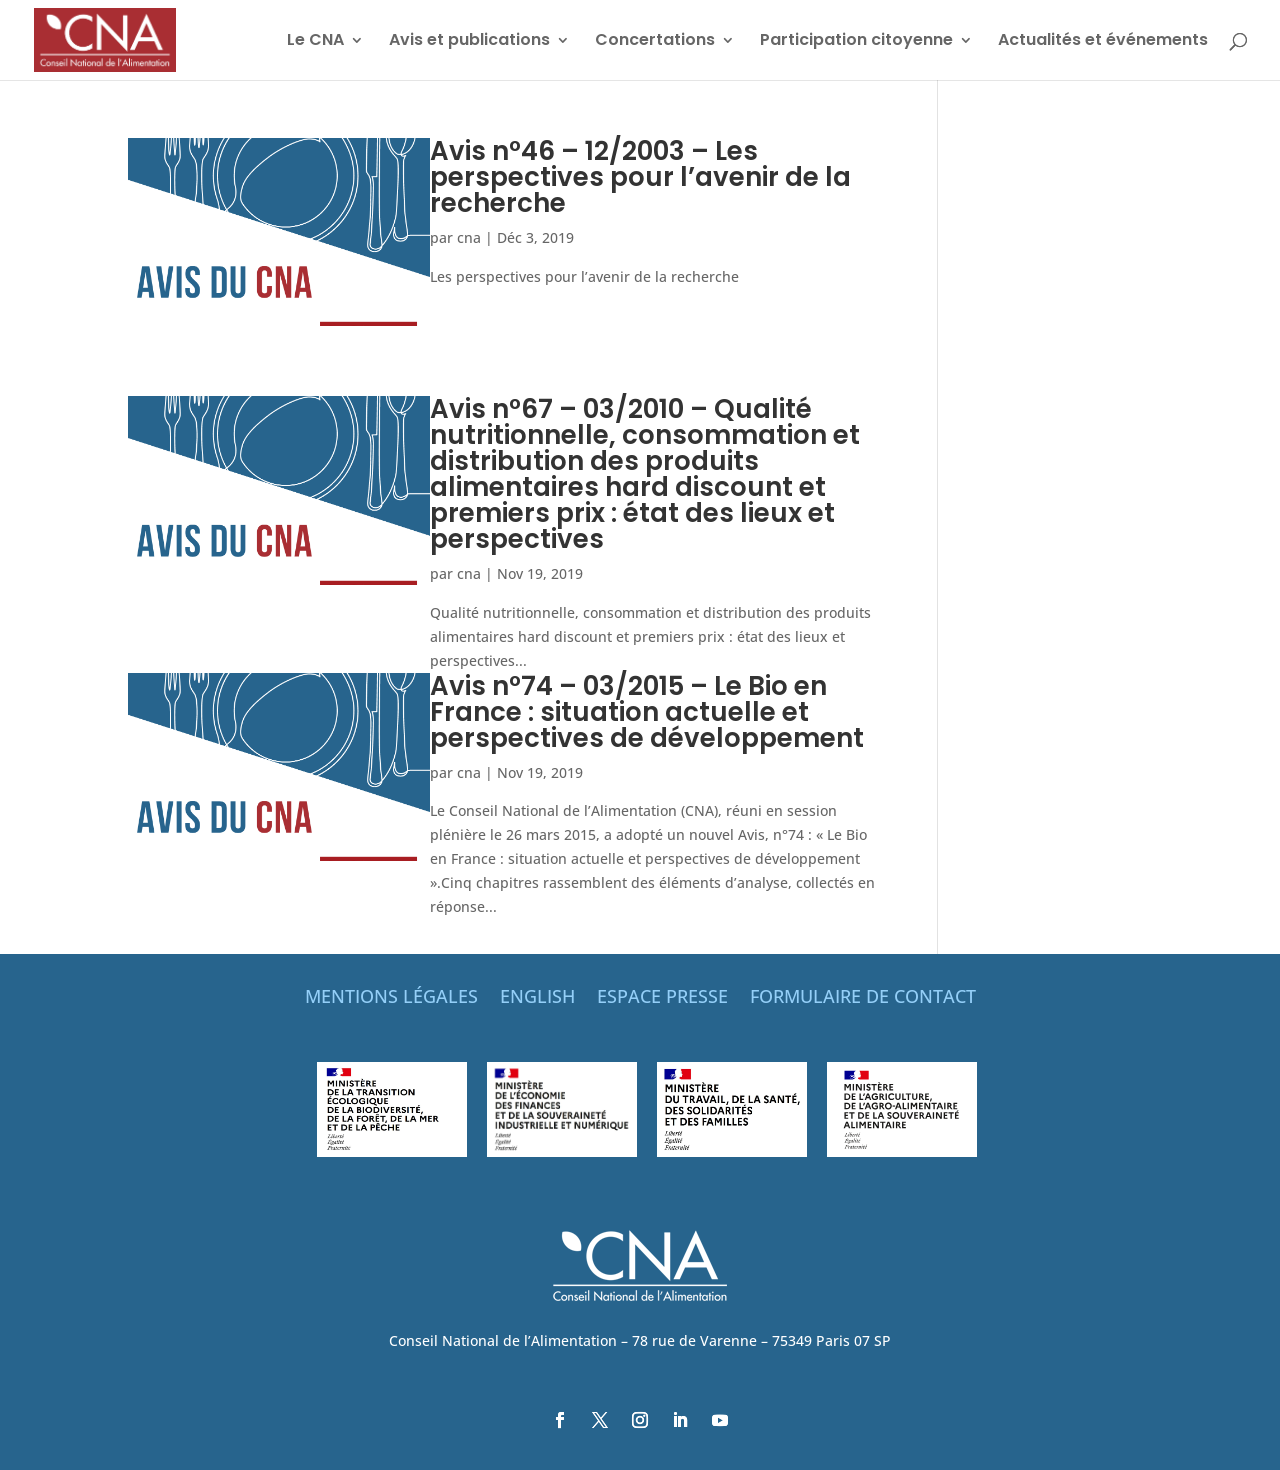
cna (469, 237)
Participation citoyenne (856, 42)
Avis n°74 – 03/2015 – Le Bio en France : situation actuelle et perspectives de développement (647, 712)
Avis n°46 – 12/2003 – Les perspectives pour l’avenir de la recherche (640, 177)
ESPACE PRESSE (662, 998)
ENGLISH (537, 998)
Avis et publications (469, 42)
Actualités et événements (1103, 42)
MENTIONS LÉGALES (391, 998)
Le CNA (315, 42)
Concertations (655, 42)
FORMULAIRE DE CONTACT (863, 998)
